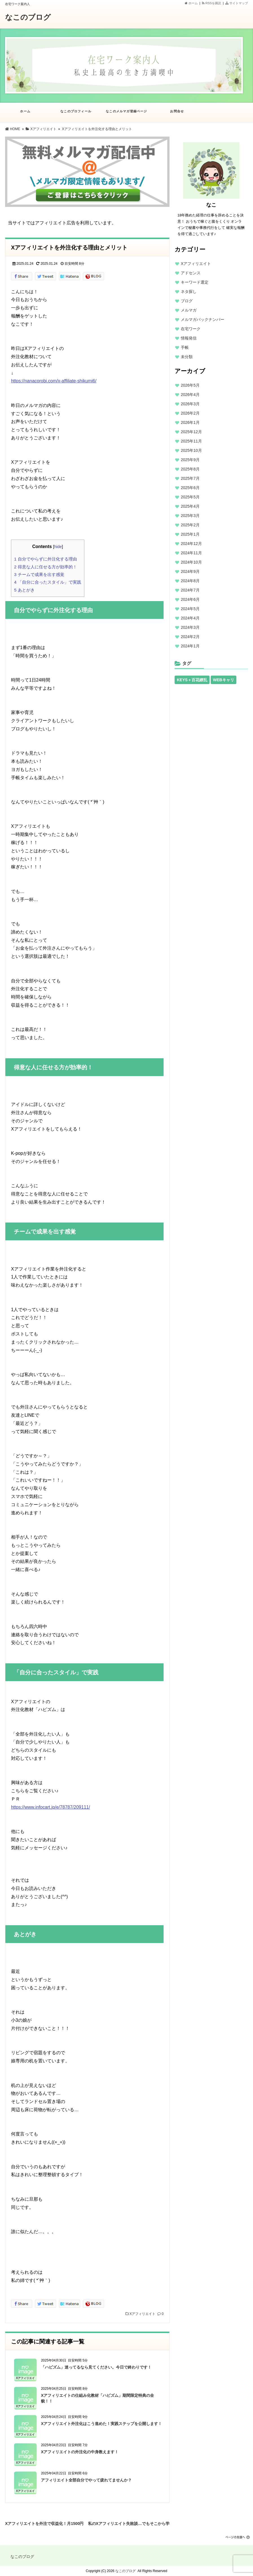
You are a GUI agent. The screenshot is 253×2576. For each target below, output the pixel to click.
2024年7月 (190, 590)
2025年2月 (190, 525)
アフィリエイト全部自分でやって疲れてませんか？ (86, 2480)
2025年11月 (191, 441)
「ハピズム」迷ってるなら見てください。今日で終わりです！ (96, 2367)
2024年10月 (191, 562)
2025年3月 (190, 515)
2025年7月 (190, 478)
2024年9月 (190, 571)
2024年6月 (190, 599)
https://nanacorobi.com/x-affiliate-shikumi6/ (53, 380)
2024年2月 (190, 636)
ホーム (191, 3)
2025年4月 (190, 506)
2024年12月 (191, 543)
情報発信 (189, 338)
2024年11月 (191, 553)
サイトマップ (236, 3)
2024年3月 (190, 627)
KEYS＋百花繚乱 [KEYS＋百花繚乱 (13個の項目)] (192, 680)
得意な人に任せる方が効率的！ (45, 566)
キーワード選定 (194, 282)
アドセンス (191, 273)
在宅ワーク (191, 329)
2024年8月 (190, 581)
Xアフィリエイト (142, 2314)
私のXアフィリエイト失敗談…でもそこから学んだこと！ (129, 2522)
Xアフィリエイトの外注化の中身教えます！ (79, 2452)
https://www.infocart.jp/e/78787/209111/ (50, 1807)
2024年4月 (190, 618)
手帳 (185, 347)
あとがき (24, 589)
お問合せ (177, 113)
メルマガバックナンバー (202, 319)
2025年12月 (191, 432)
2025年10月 (191, 450)
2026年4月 (190, 394)
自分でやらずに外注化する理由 (45, 559)
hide (58, 546)
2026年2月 (190, 413)
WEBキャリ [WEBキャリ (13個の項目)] (223, 680)
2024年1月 (190, 646)
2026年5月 (190, 385)
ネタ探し (189, 291)
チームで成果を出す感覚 (39, 574)
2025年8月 (190, 469)
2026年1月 (190, 422)
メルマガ (189, 310)
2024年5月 (190, 608)
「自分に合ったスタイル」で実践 (47, 582)
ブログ (187, 301)
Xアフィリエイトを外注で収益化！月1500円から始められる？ (44, 2522)
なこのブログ (28, 17)
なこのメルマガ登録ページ (126, 113)
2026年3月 (190, 404)
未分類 (187, 356)
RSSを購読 (212, 3)
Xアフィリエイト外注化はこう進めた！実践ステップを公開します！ (101, 2423)
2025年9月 (190, 459)
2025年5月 (190, 497)
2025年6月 (190, 487)
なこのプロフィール (76, 113)
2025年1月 (190, 534)
